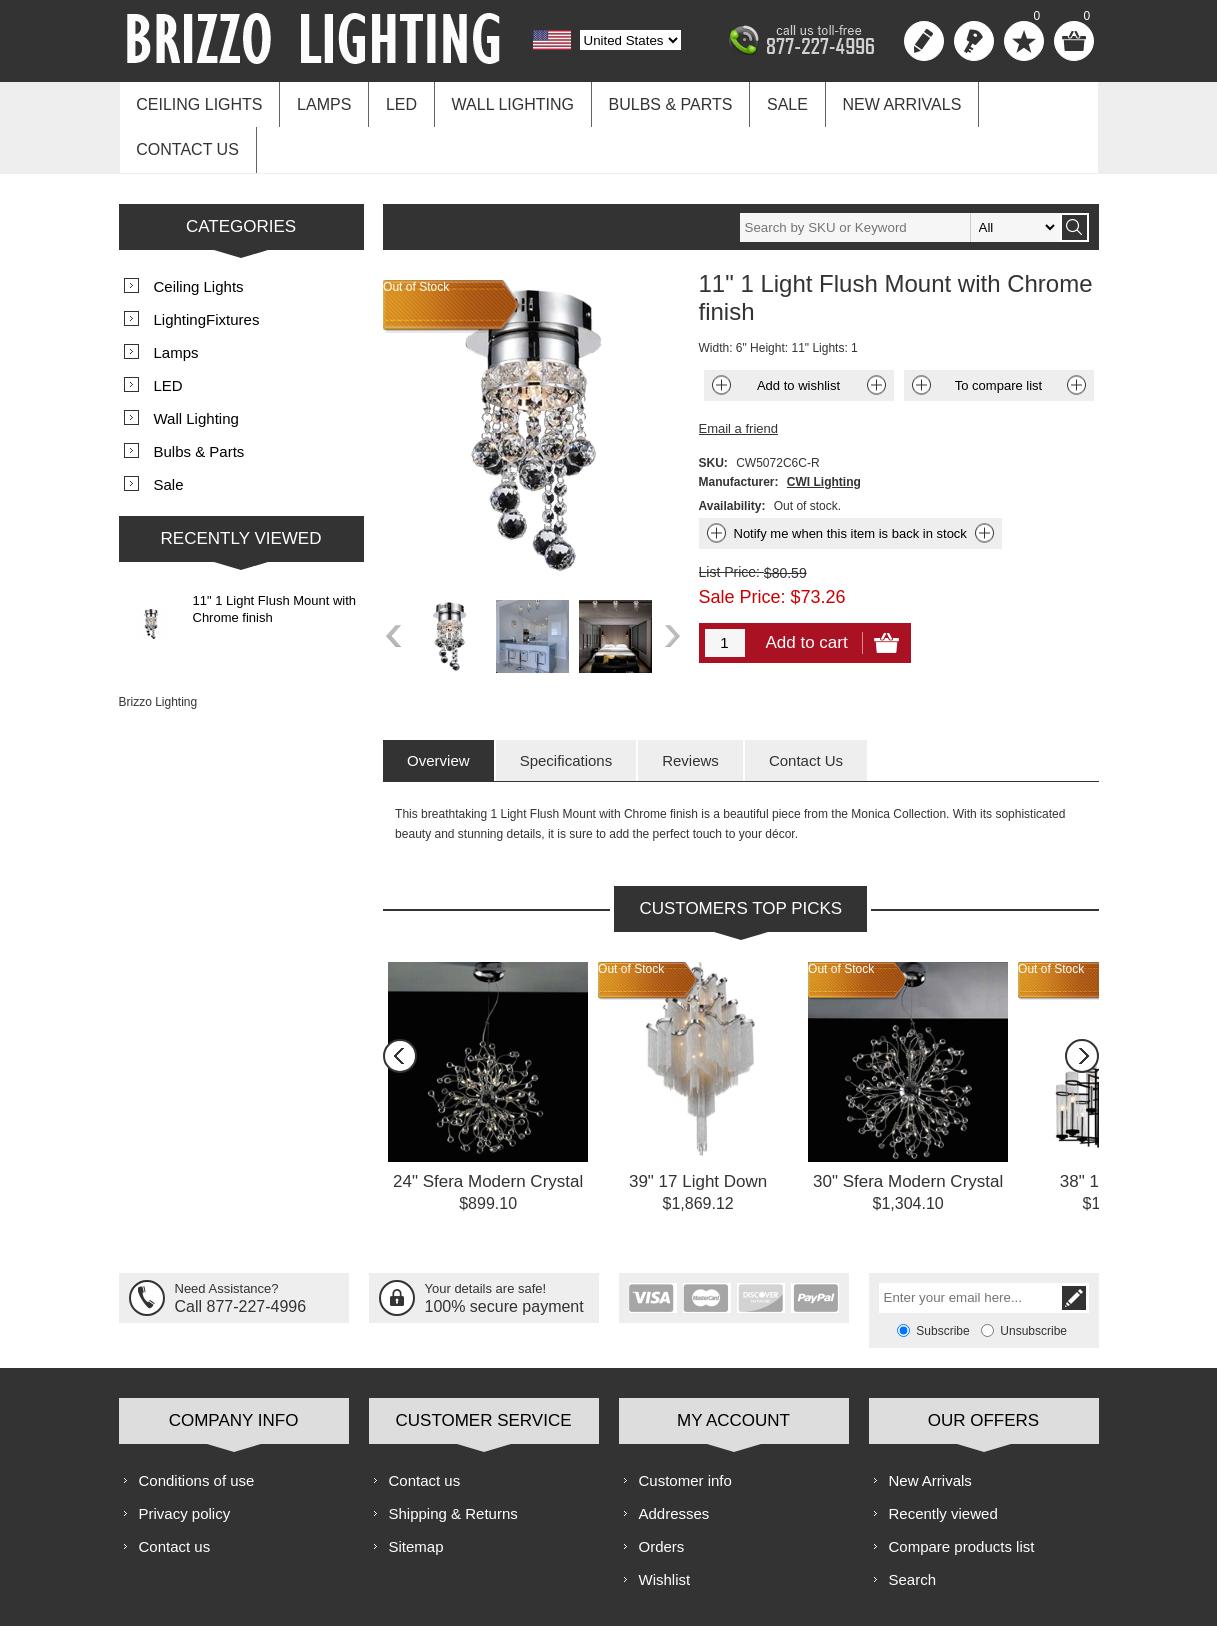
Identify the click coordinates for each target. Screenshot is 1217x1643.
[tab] (438, 709)
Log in (974, 41)
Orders (662, 1495)
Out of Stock (631, 918)
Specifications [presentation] (566, 709)
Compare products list (962, 1495)
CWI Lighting (824, 431)
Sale (767, 101)
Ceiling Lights (198, 101)
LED (392, 101)
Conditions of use (197, 1429)
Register (924, 41)
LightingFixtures (207, 268)
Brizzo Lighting (158, 651)
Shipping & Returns (453, 1462)
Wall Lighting (500, 101)
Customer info (685, 1429)
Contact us (1020, 101)
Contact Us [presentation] (806, 709)
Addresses (674, 1462)
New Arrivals (878, 101)
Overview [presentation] (438, 709)
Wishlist (665, 1528)
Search (913, 1528)
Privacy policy (185, 1462)
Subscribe (942, 1280)
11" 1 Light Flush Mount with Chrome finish (275, 558)
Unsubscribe (1033, 1280)
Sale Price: (742, 546)
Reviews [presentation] (690, 709)
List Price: (729, 521)
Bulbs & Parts (655, 101)
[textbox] (900, 176)
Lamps (319, 101)
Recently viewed (943, 1462)
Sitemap (416, 1495)
